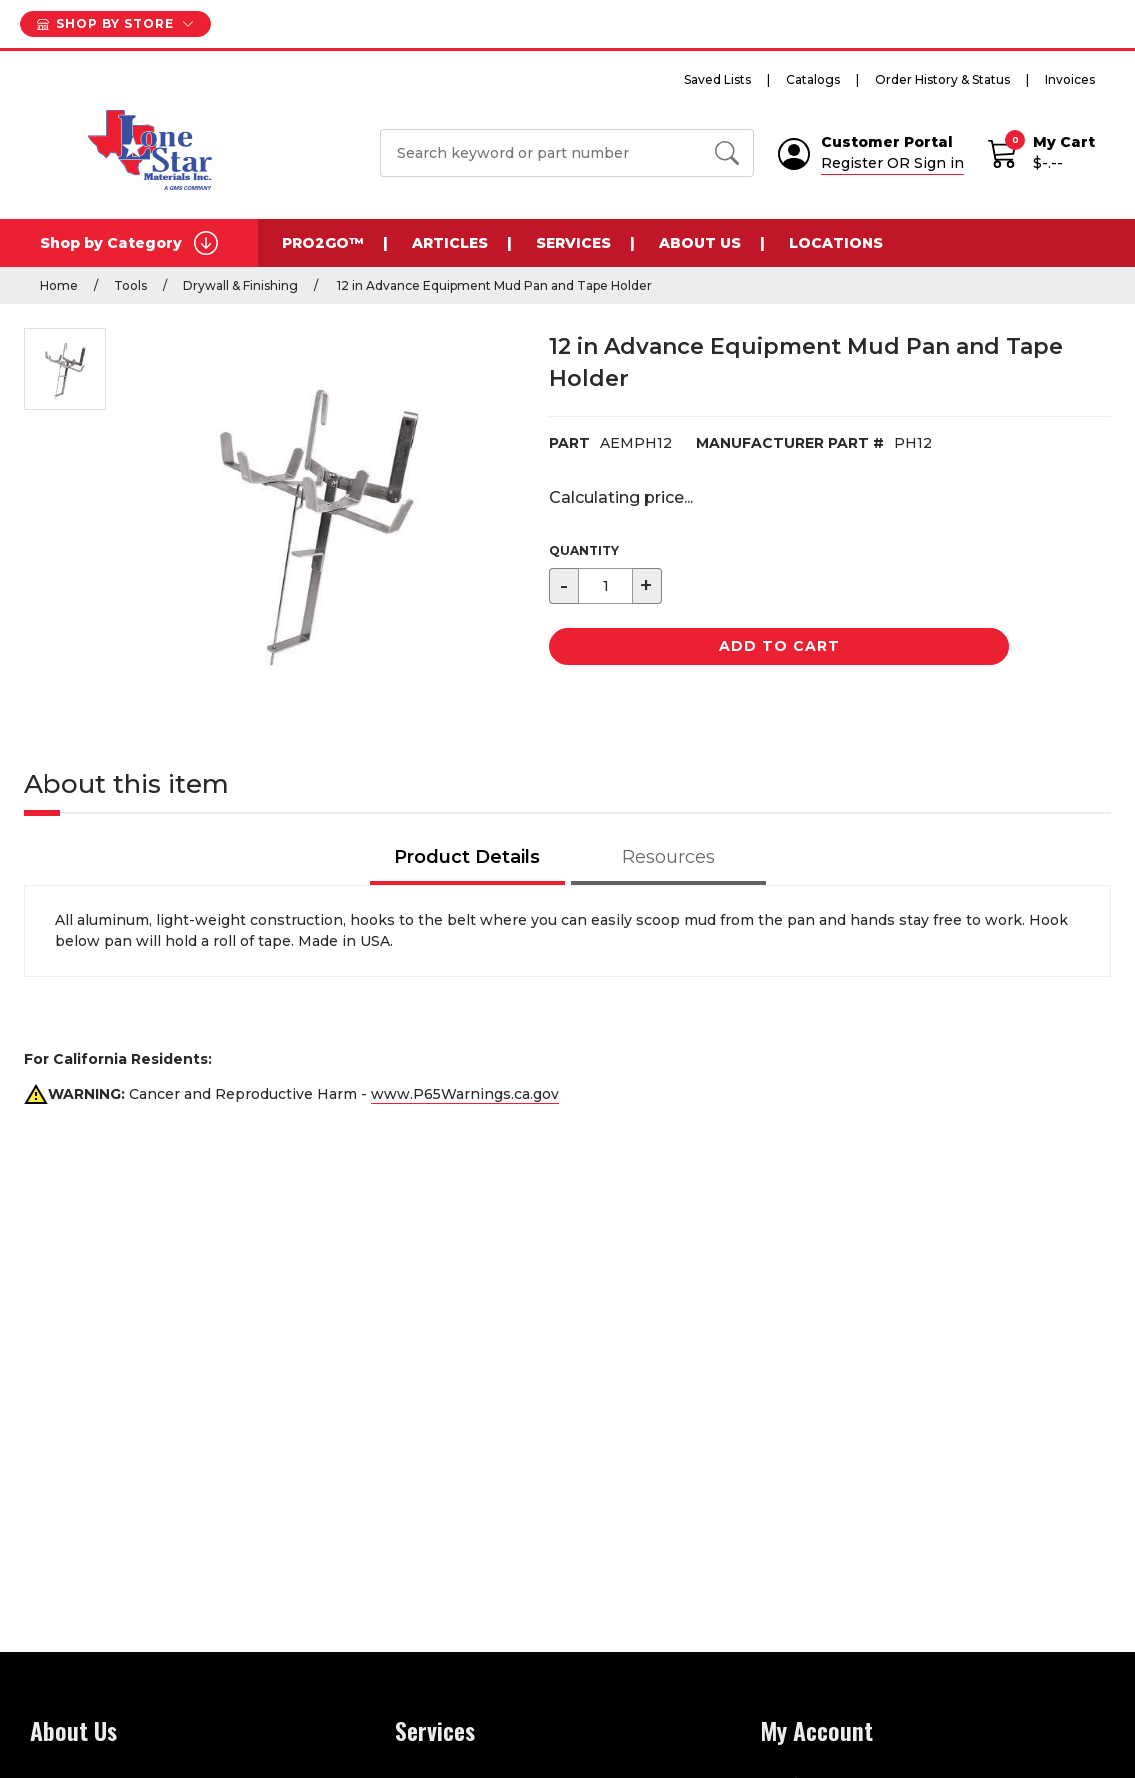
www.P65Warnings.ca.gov (465, 1094)
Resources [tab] (668, 857)
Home (59, 285)
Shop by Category (129, 243)
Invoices (1070, 79)
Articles (450, 243)
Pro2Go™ (323, 243)
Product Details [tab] (467, 857)
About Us (700, 243)
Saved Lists (717, 79)
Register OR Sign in (892, 163)
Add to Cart (779, 646)
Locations (836, 243)
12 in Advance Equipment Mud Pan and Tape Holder (493, 285)
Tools (130, 285)
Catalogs (813, 79)
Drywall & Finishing (240, 285)
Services (573, 243)
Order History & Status (942, 79)
